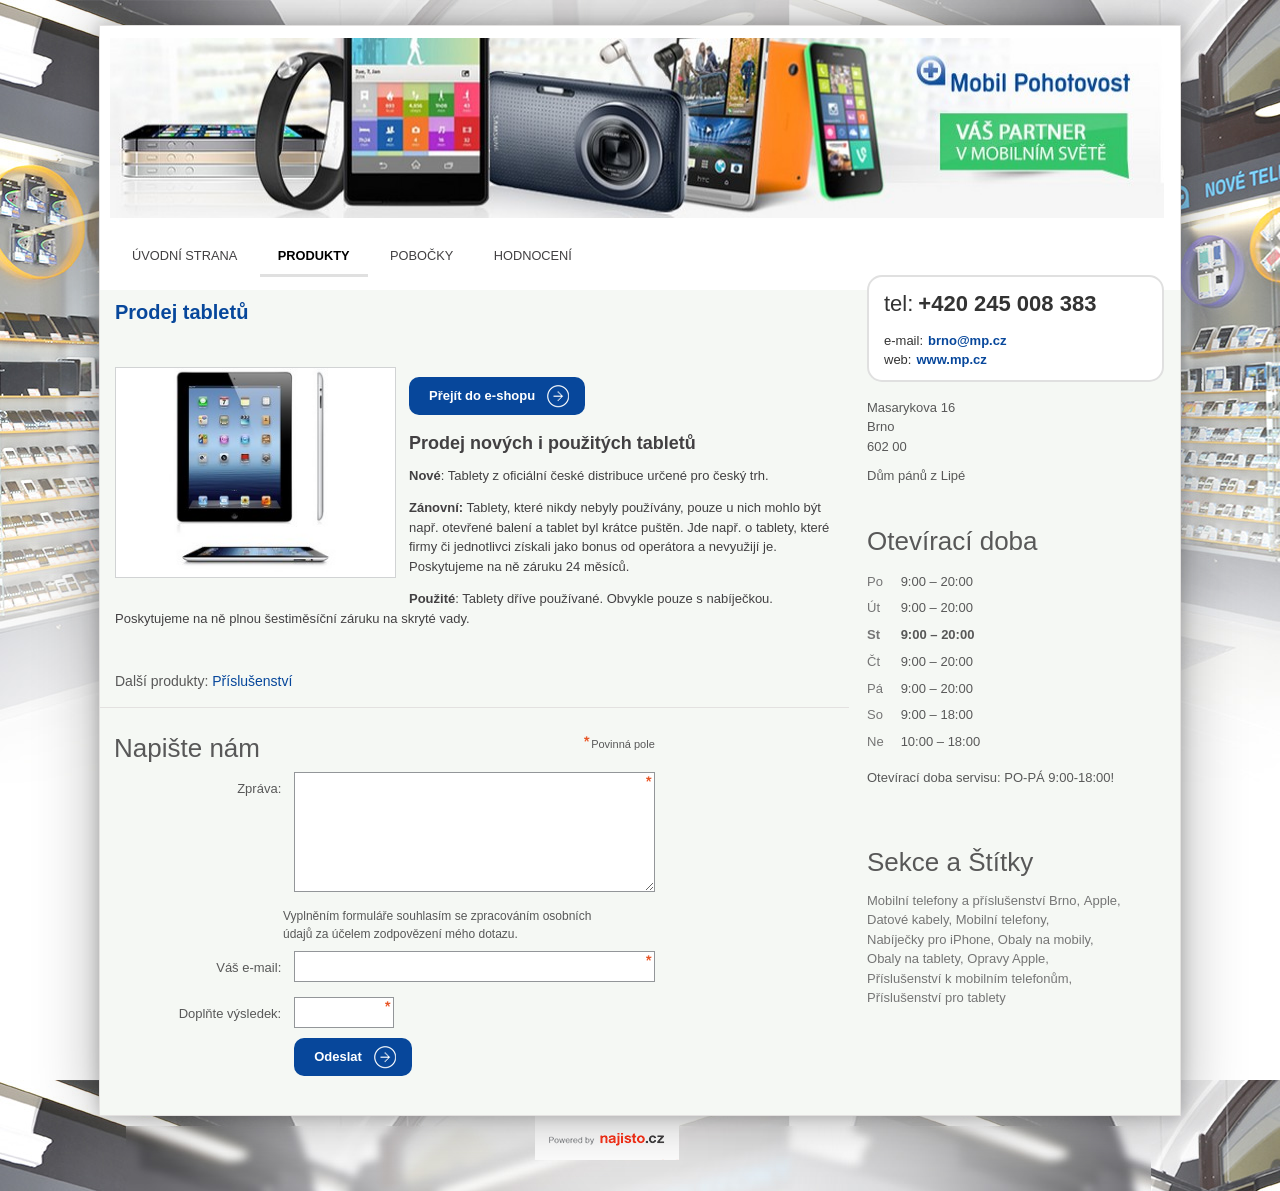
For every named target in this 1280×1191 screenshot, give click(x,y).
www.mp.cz (951, 359)
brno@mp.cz (967, 340)
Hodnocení (533, 255)
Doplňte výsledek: (230, 1013)
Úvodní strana (184, 255)
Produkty (314, 255)
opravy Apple (1006, 958)
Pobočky (421, 255)
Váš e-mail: (248, 967)
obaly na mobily (1044, 939)
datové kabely (907, 919)
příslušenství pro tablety (936, 997)
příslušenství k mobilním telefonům (968, 978)
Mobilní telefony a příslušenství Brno (972, 900)
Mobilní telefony (1001, 919)
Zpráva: (259, 788)
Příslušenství (252, 681)
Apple (1100, 900)
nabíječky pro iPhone (929, 939)
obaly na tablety (913, 958)
